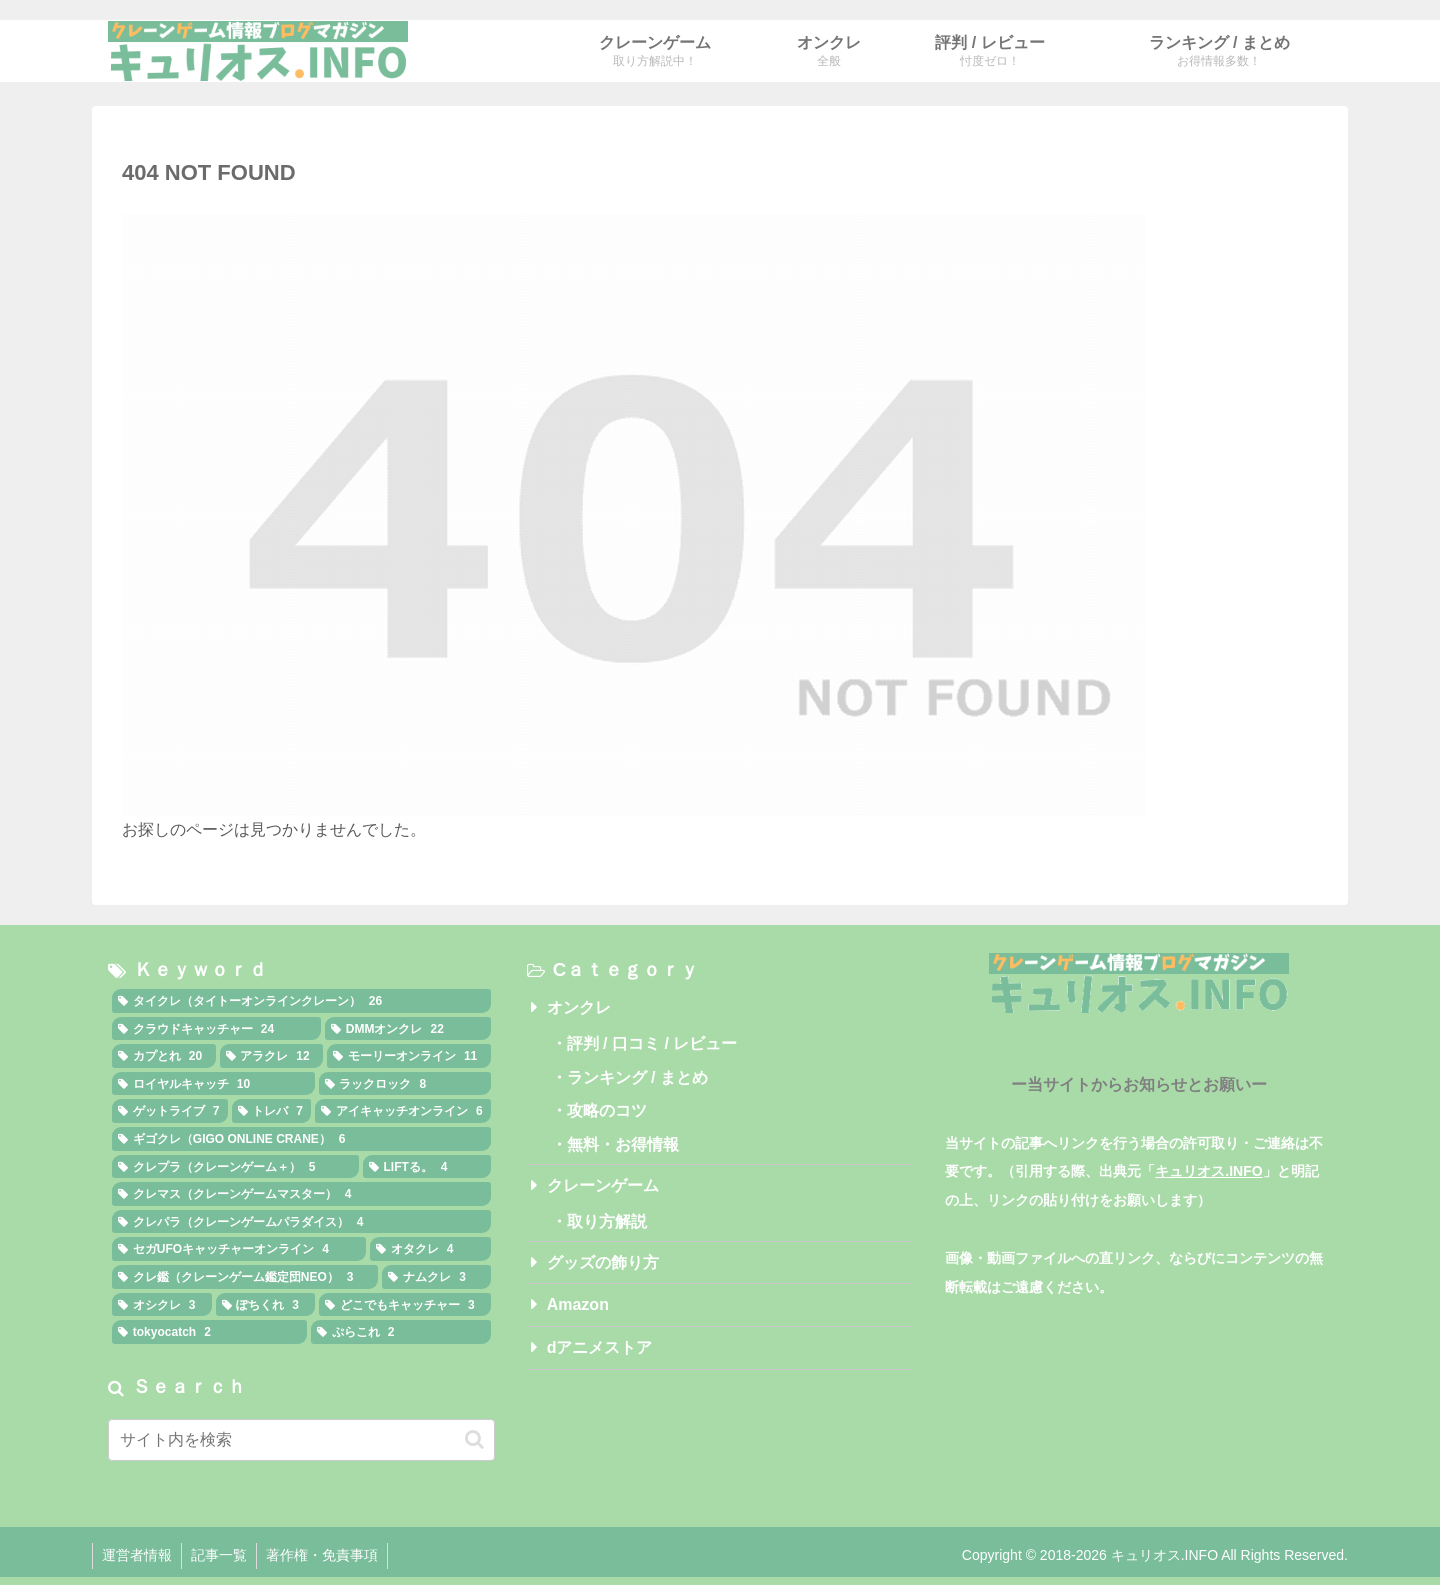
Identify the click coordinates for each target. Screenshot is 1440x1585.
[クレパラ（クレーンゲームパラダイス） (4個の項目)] (301, 1222)
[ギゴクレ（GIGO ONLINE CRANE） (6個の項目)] (301, 1139)
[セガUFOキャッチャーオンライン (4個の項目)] (239, 1249)
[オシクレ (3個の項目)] (162, 1305)
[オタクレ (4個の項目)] (430, 1249)
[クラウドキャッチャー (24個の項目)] (216, 1029)
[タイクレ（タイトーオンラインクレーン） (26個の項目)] (301, 1001)
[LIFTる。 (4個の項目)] (427, 1167)
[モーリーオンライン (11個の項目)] (409, 1056)
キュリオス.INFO (1208, 1171)
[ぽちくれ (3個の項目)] (266, 1305)
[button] (474, 1439)
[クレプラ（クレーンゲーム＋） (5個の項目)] (235, 1167)
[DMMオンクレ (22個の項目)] (408, 1029)
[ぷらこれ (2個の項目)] (401, 1332)
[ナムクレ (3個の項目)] (436, 1277)
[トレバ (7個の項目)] (272, 1111)
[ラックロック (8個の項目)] (405, 1084)
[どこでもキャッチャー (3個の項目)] (405, 1305)
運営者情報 (138, 1555)
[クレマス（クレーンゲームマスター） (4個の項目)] (301, 1194)
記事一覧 (222, 1555)
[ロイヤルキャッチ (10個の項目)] (213, 1084)
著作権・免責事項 (327, 1555)
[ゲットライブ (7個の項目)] (170, 1111)
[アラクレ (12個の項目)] (272, 1056)
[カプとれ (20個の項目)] (164, 1056)
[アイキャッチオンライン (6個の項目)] (403, 1111)
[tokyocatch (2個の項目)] (209, 1332)
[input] (301, 1440)
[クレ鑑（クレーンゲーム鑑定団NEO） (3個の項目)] (245, 1277)
